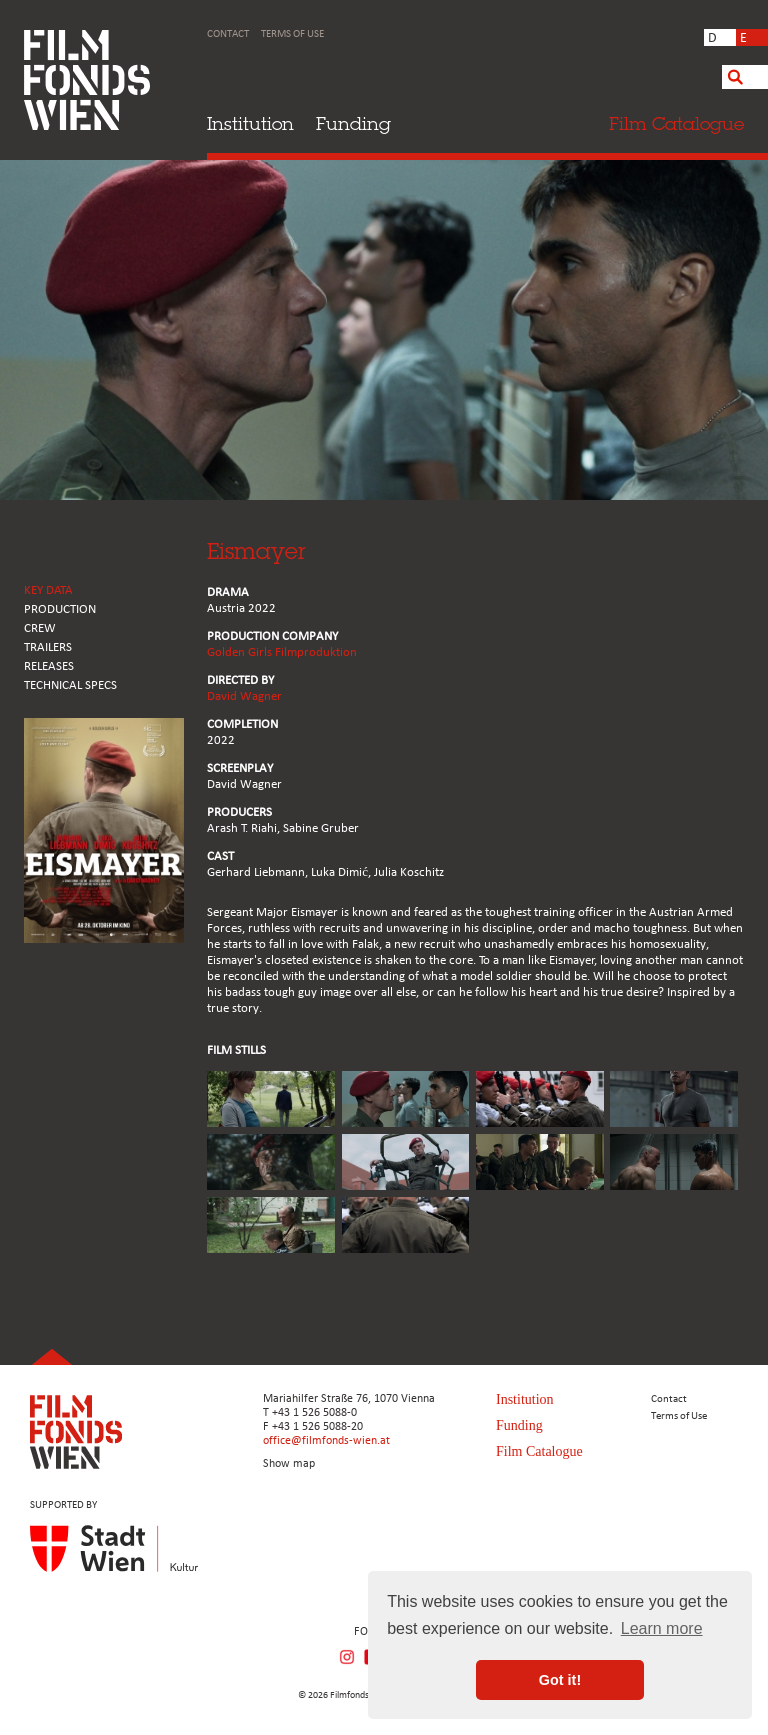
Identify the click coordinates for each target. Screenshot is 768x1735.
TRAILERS (48, 647)
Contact (228, 34)
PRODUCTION (60, 609)
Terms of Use (292, 34)
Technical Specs (70, 685)
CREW (40, 628)
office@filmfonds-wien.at (326, 1441)
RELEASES (49, 666)
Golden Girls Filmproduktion (282, 652)
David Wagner (244, 696)
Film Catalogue (539, 1451)
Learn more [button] (662, 1628)
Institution (250, 123)
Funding (353, 123)
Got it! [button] (560, 1680)
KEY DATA (48, 590)
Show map (289, 1464)
